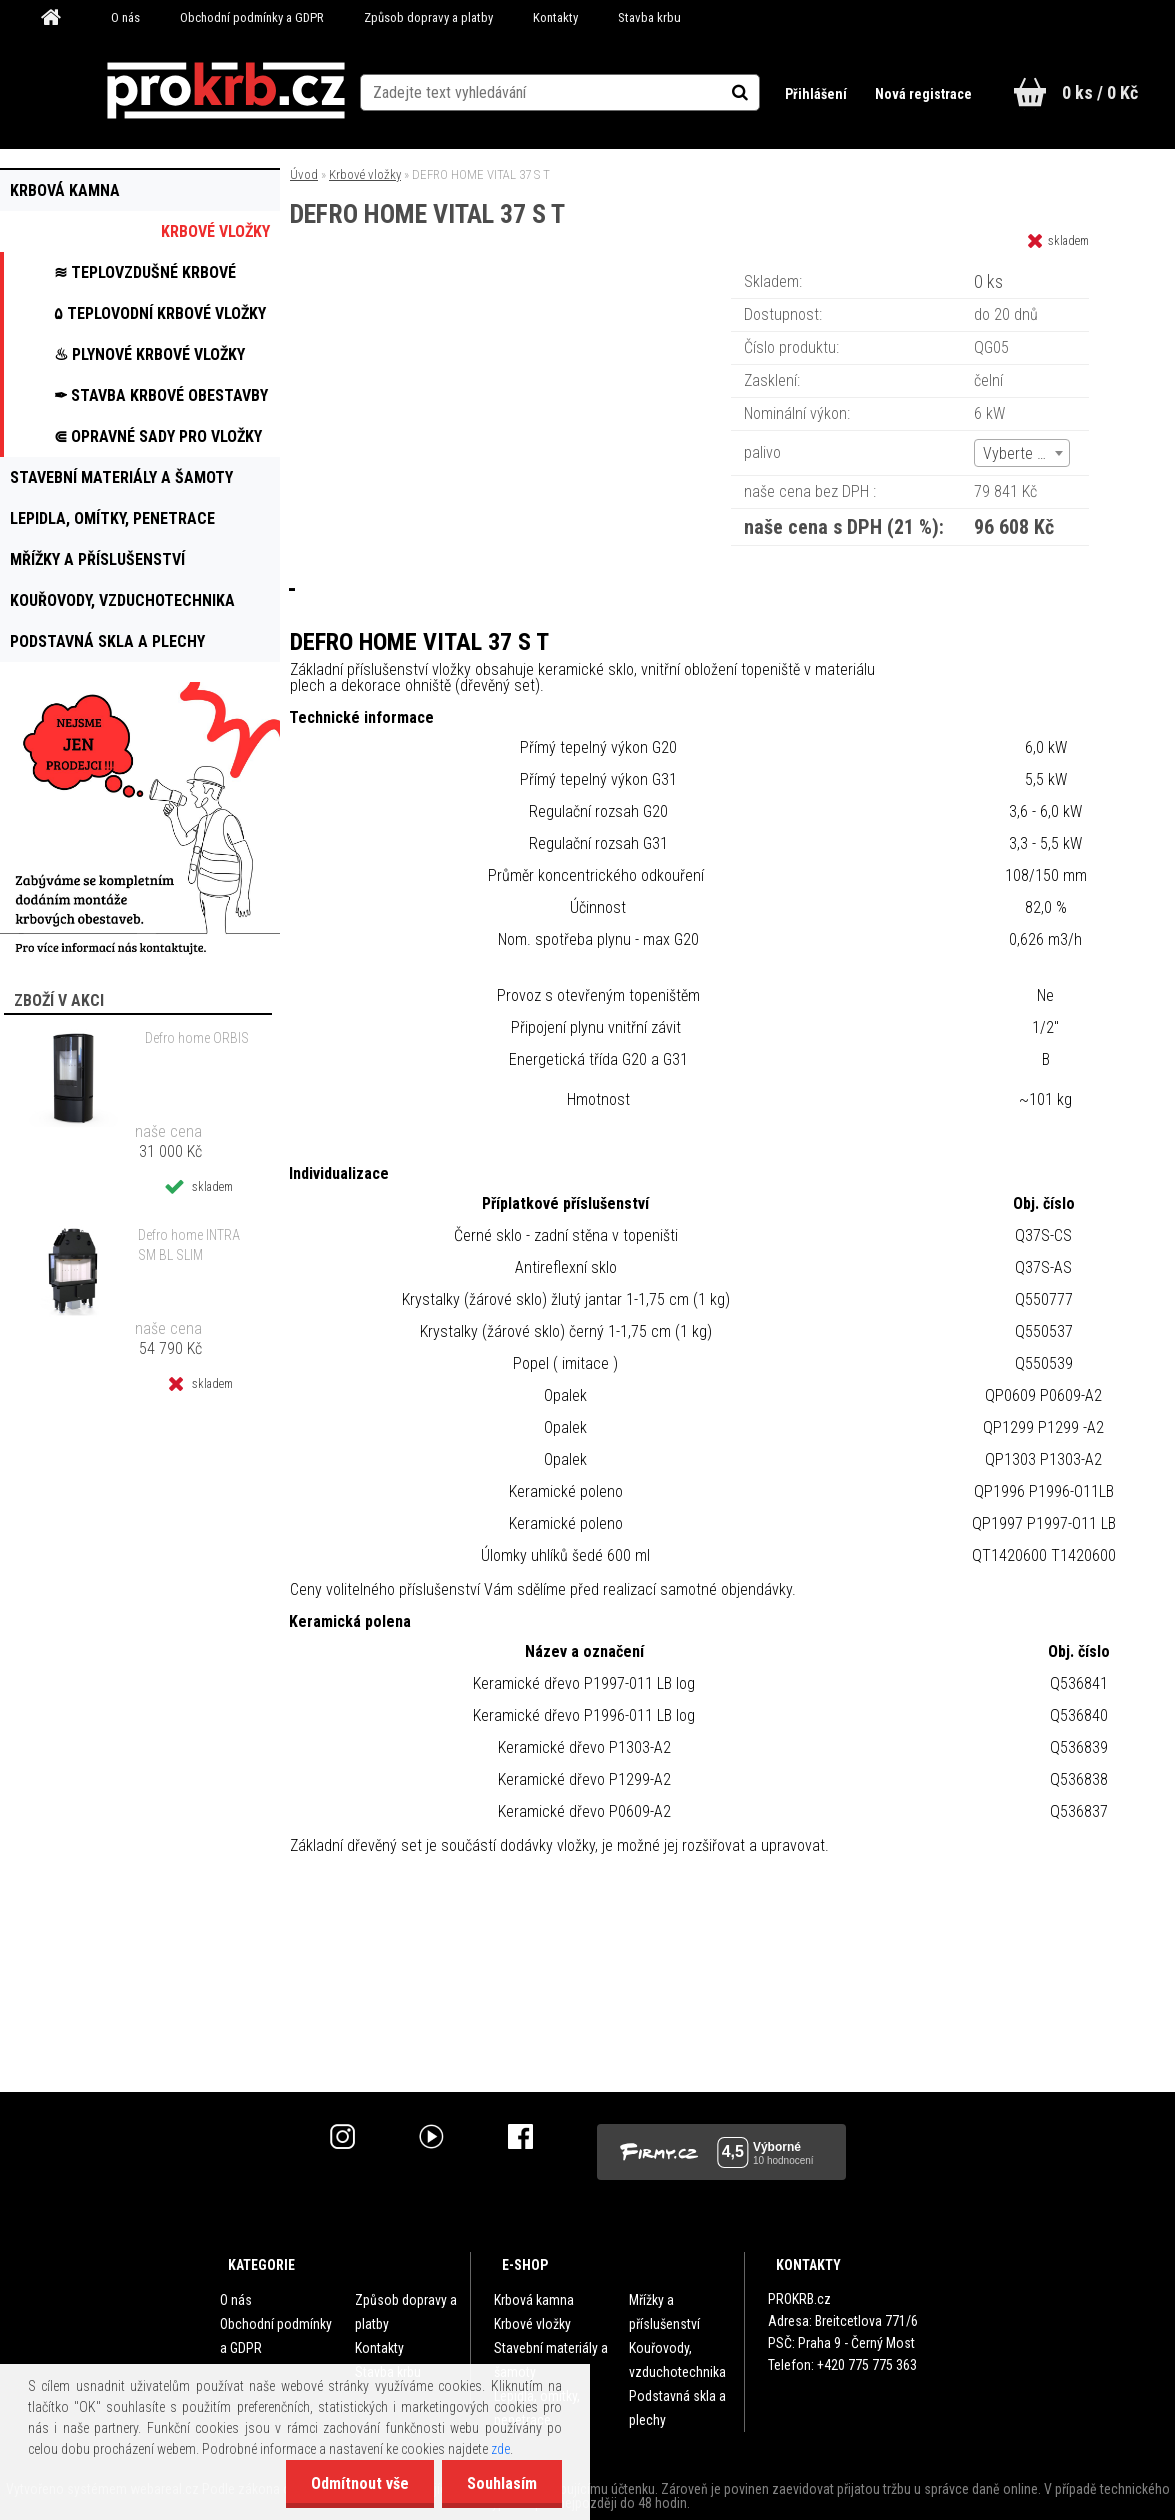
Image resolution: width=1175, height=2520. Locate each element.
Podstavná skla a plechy (677, 2408)
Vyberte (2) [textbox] (1019, 453)
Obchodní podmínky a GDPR (252, 17)
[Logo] (225, 91)
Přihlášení (816, 94)
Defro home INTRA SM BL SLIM (189, 1245)
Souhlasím (502, 2483)
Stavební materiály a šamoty (551, 2360)
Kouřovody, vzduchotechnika (677, 2360)
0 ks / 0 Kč (1100, 92)
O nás (125, 17)
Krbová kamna (534, 2300)
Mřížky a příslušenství (664, 2312)
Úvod (304, 174)
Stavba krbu (649, 17)
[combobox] (1022, 453)
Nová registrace (922, 94)
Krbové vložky (365, 174)
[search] (761, 92)
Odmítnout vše (360, 2483)
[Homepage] (58, 18)
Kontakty (555, 17)
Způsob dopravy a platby (428, 17)
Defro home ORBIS (197, 1038)
